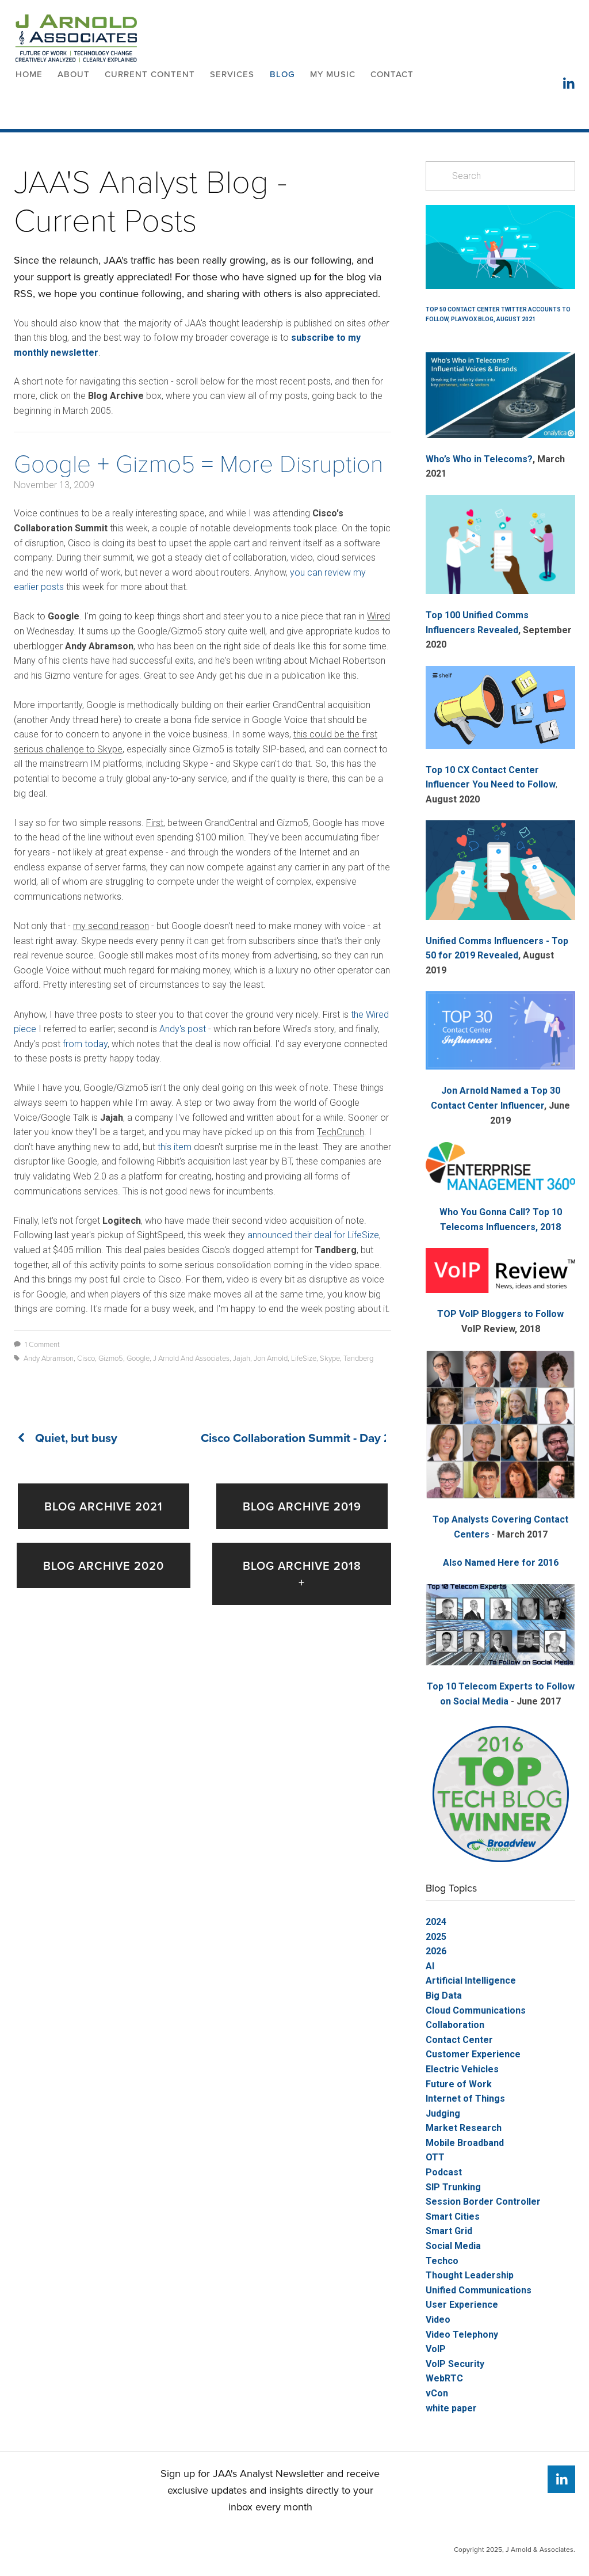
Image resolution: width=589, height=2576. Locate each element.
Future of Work (459, 2084)
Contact (392, 74)
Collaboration (455, 2024)
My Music (332, 74)
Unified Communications (478, 2290)
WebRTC (444, 2378)
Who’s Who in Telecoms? (479, 459)
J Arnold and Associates (191, 1358)
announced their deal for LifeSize (313, 1235)
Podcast (444, 2172)
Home (29, 74)
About (74, 74)
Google (138, 1358)
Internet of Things (465, 2098)
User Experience (462, 2304)
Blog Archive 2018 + (302, 1574)
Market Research (464, 2127)
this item (175, 1146)
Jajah (241, 1358)
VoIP (436, 2348)
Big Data (444, 1995)
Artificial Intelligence (471, 1980)
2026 (436, 1951)
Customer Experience (473, 2054)
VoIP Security (455, 2363)
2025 (436, 1936)
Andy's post (182, 1028)
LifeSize (303, 1358)
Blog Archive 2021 (103, 1506)
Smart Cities (453, 2216)
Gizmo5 (110, 1358)
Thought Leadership (470, 2275)
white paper (451, 2408)
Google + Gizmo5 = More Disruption (198, 462)
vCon (437, 2393)
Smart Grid (449, 2230)
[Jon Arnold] (561, 2479)
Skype (330, 1358)
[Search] (500, 176)
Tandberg (358, 1358)
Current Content (150, 74)
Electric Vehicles (462, 2069)
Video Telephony (462, 2334)
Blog (282, 74)
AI (430, 1966)
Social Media (453, 2245)
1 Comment (37, 1344)
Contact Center (459, 2039)
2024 (436, 1921)
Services (232, 74)
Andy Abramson (49, 1358)
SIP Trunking (453, 2187)
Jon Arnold (271, 1358)
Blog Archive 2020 (103, 1565)
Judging (443, 2113)
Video (438, 2319)
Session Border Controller (483, 2201)
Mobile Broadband (465, 2142)
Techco (442, 2260)
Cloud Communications (476, 2010)
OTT (435, 2157)
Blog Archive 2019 (302, 1506)
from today (85, 1043)
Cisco (86, 1358)
